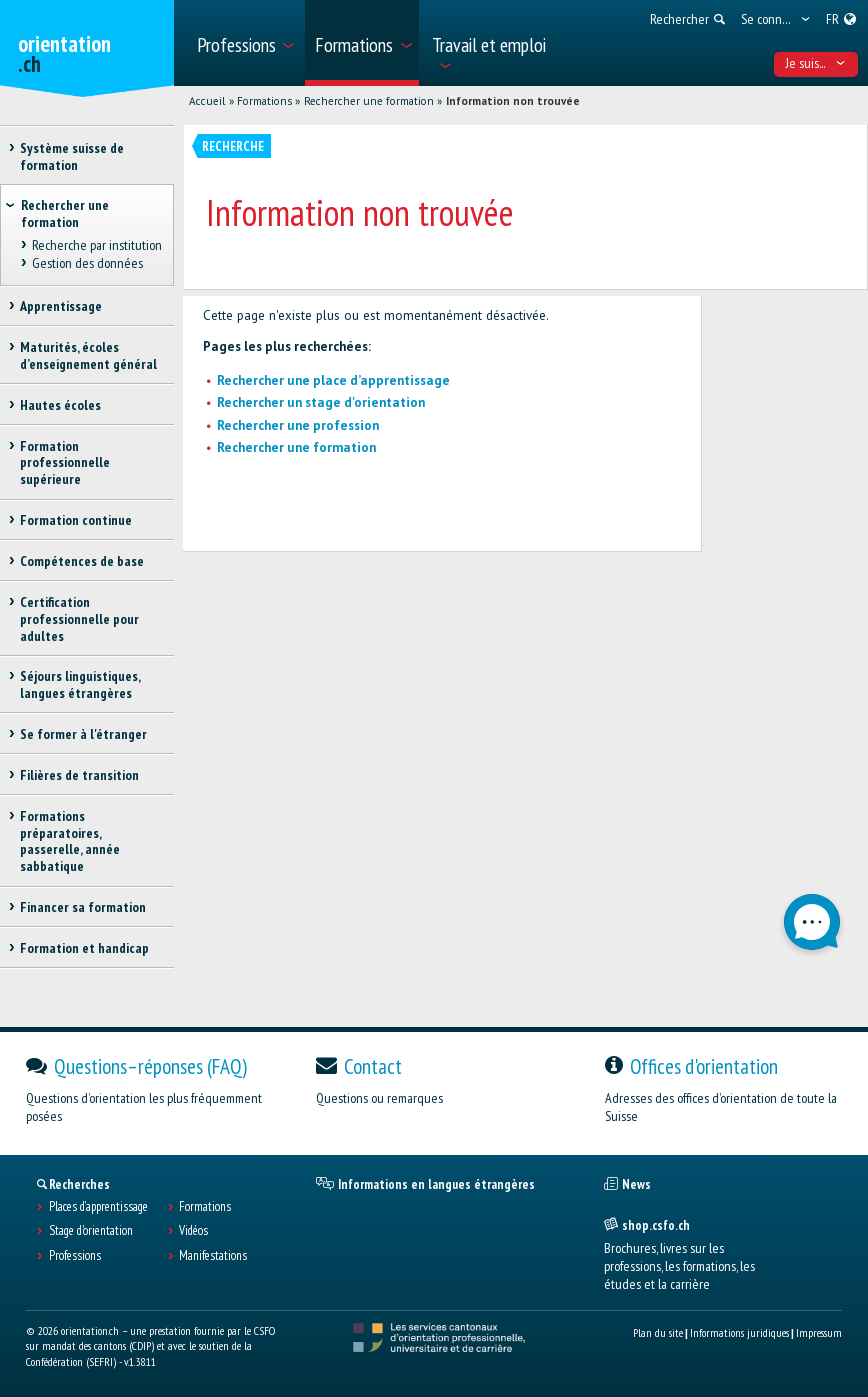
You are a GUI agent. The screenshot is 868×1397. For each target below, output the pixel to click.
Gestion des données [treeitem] (86, 264)
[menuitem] (244, 43)
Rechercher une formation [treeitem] (65, 213)
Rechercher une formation (369, 101)
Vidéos (193, 1231)
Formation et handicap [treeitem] (84, 948)
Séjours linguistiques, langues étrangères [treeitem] (80, 684)
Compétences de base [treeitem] (82, 561)
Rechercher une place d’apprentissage (333, 380)
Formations (264, 101)
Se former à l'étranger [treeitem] (83, 734)
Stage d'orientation (91, 1231)
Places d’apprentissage (98, 1207)
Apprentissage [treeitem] (61, 306)
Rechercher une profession (298, 425)
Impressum (819, 1332)
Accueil (207, 101)
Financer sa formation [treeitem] (83, 907)
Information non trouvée (513, 101)
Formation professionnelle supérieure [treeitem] (65, 463)
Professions (75, 1256)
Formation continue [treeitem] (76, 520)
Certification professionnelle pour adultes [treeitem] (79, 619)
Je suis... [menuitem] (815, 63)
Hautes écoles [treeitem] (60, 405)
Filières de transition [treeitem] (79, 775)
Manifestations (213, 1256)
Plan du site (658, 1332)
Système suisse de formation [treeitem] (72, 156)
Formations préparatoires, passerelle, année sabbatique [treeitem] (70, 841)
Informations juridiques (739, 1332)
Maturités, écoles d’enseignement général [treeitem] (88, 355)
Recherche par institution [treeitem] (96, 246)
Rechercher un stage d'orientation (321, 402)
